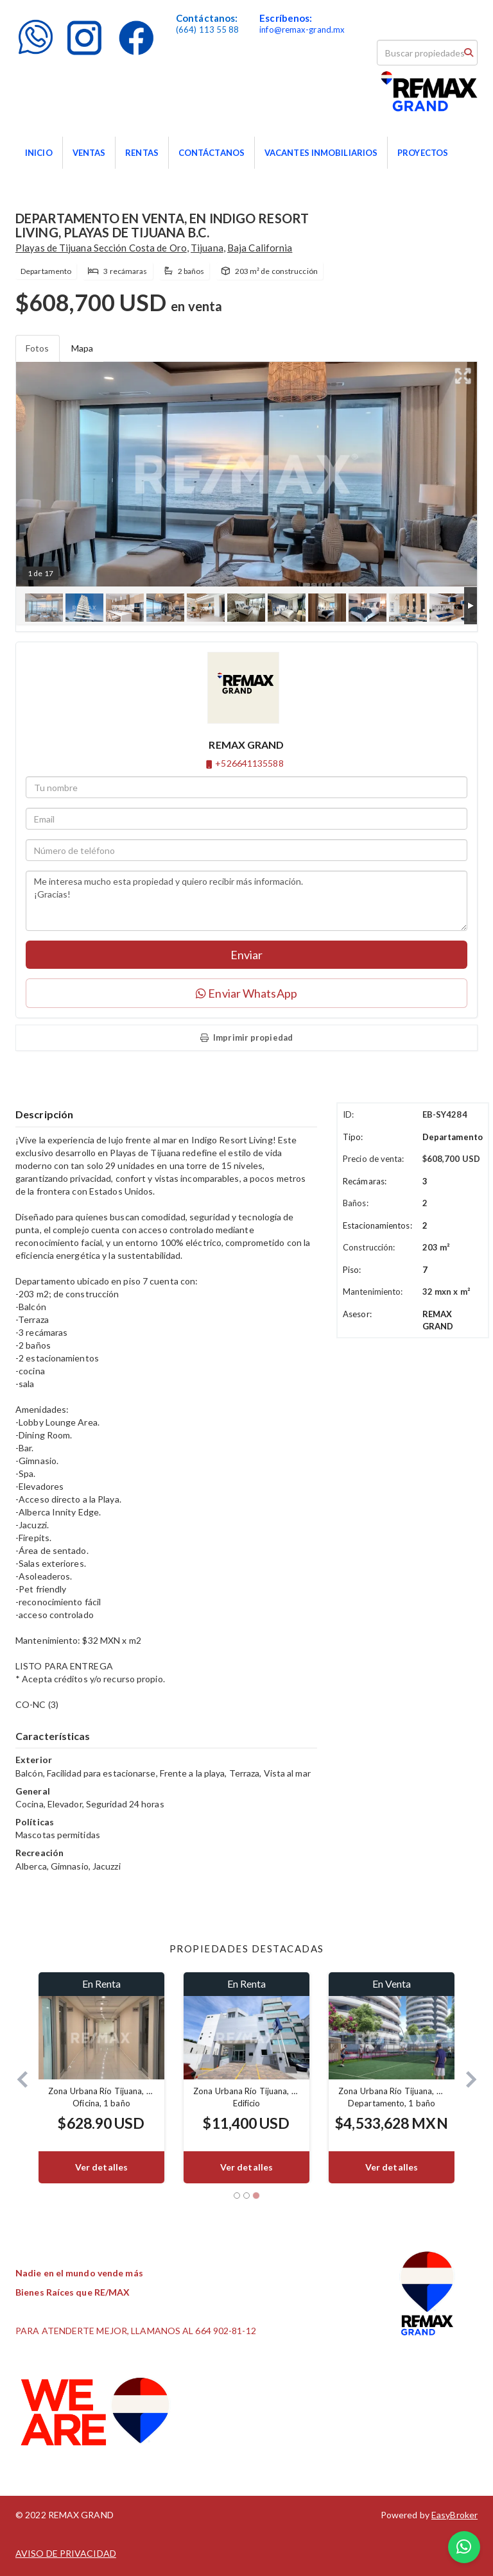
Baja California (260, 247)
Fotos (37, 348)
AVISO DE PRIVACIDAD (65, 2553)
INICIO (39, 153)
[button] (17, 2077)
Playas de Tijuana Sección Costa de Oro (101, 247)
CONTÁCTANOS (211, 153)
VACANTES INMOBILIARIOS (320, 153)
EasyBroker (454, 2514)
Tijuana (207, 247)
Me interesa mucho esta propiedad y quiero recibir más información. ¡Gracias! (246, 901)
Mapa (82, 348)
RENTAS (142, 153)
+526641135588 (249, 763)
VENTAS (89, 153)
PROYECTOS (422, 153)
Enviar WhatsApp (246, 993)
